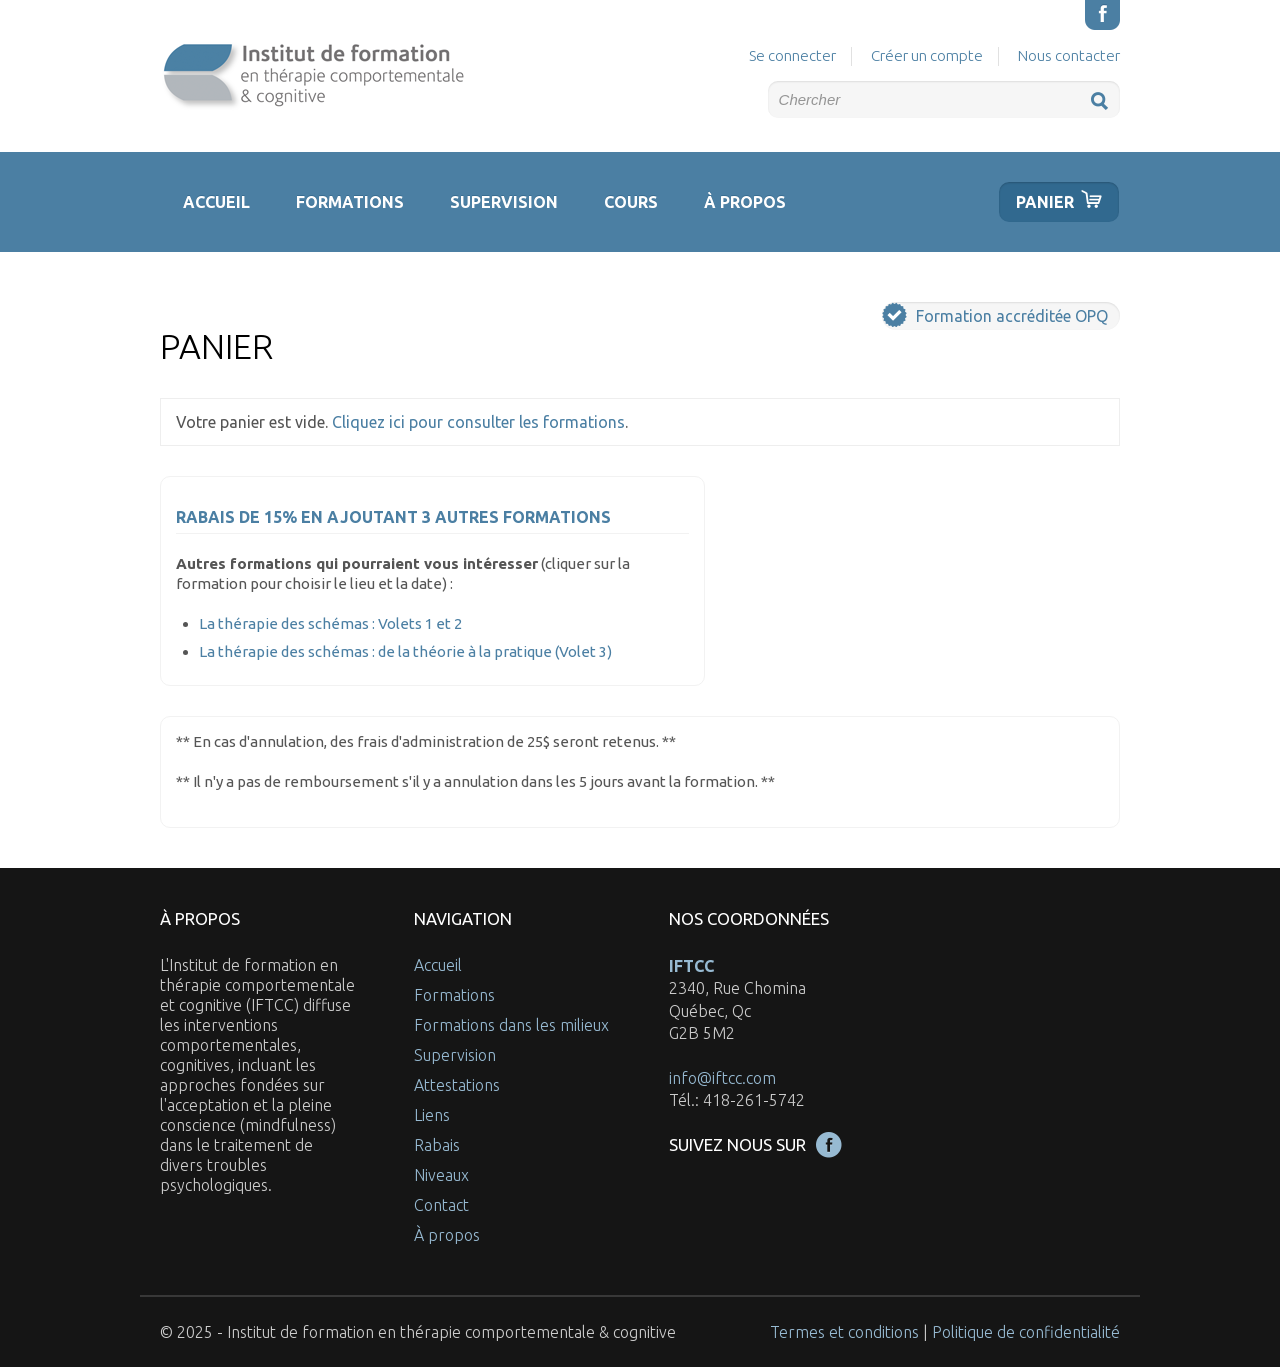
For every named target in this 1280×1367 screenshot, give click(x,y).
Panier (1045, 202)
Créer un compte (927, 55)
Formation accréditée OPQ (995, 314)
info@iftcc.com (722, 1078)
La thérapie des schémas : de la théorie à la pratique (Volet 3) (405, 651)
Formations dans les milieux (511, 1025)
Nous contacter (1069, 55)
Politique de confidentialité (1026, 1332)
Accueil (216, 202)
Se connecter (792, 55)
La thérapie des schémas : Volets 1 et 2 (330, 623)
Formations (350, 202)
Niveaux (441, 1175)
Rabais (437, 1145)
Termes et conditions (844, 1332)
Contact (441, 1205)
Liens (432, 1115)
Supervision (504, 202)
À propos (745, 202)
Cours (631, 202)
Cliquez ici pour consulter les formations (478, 422)
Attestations (457, 1085)
